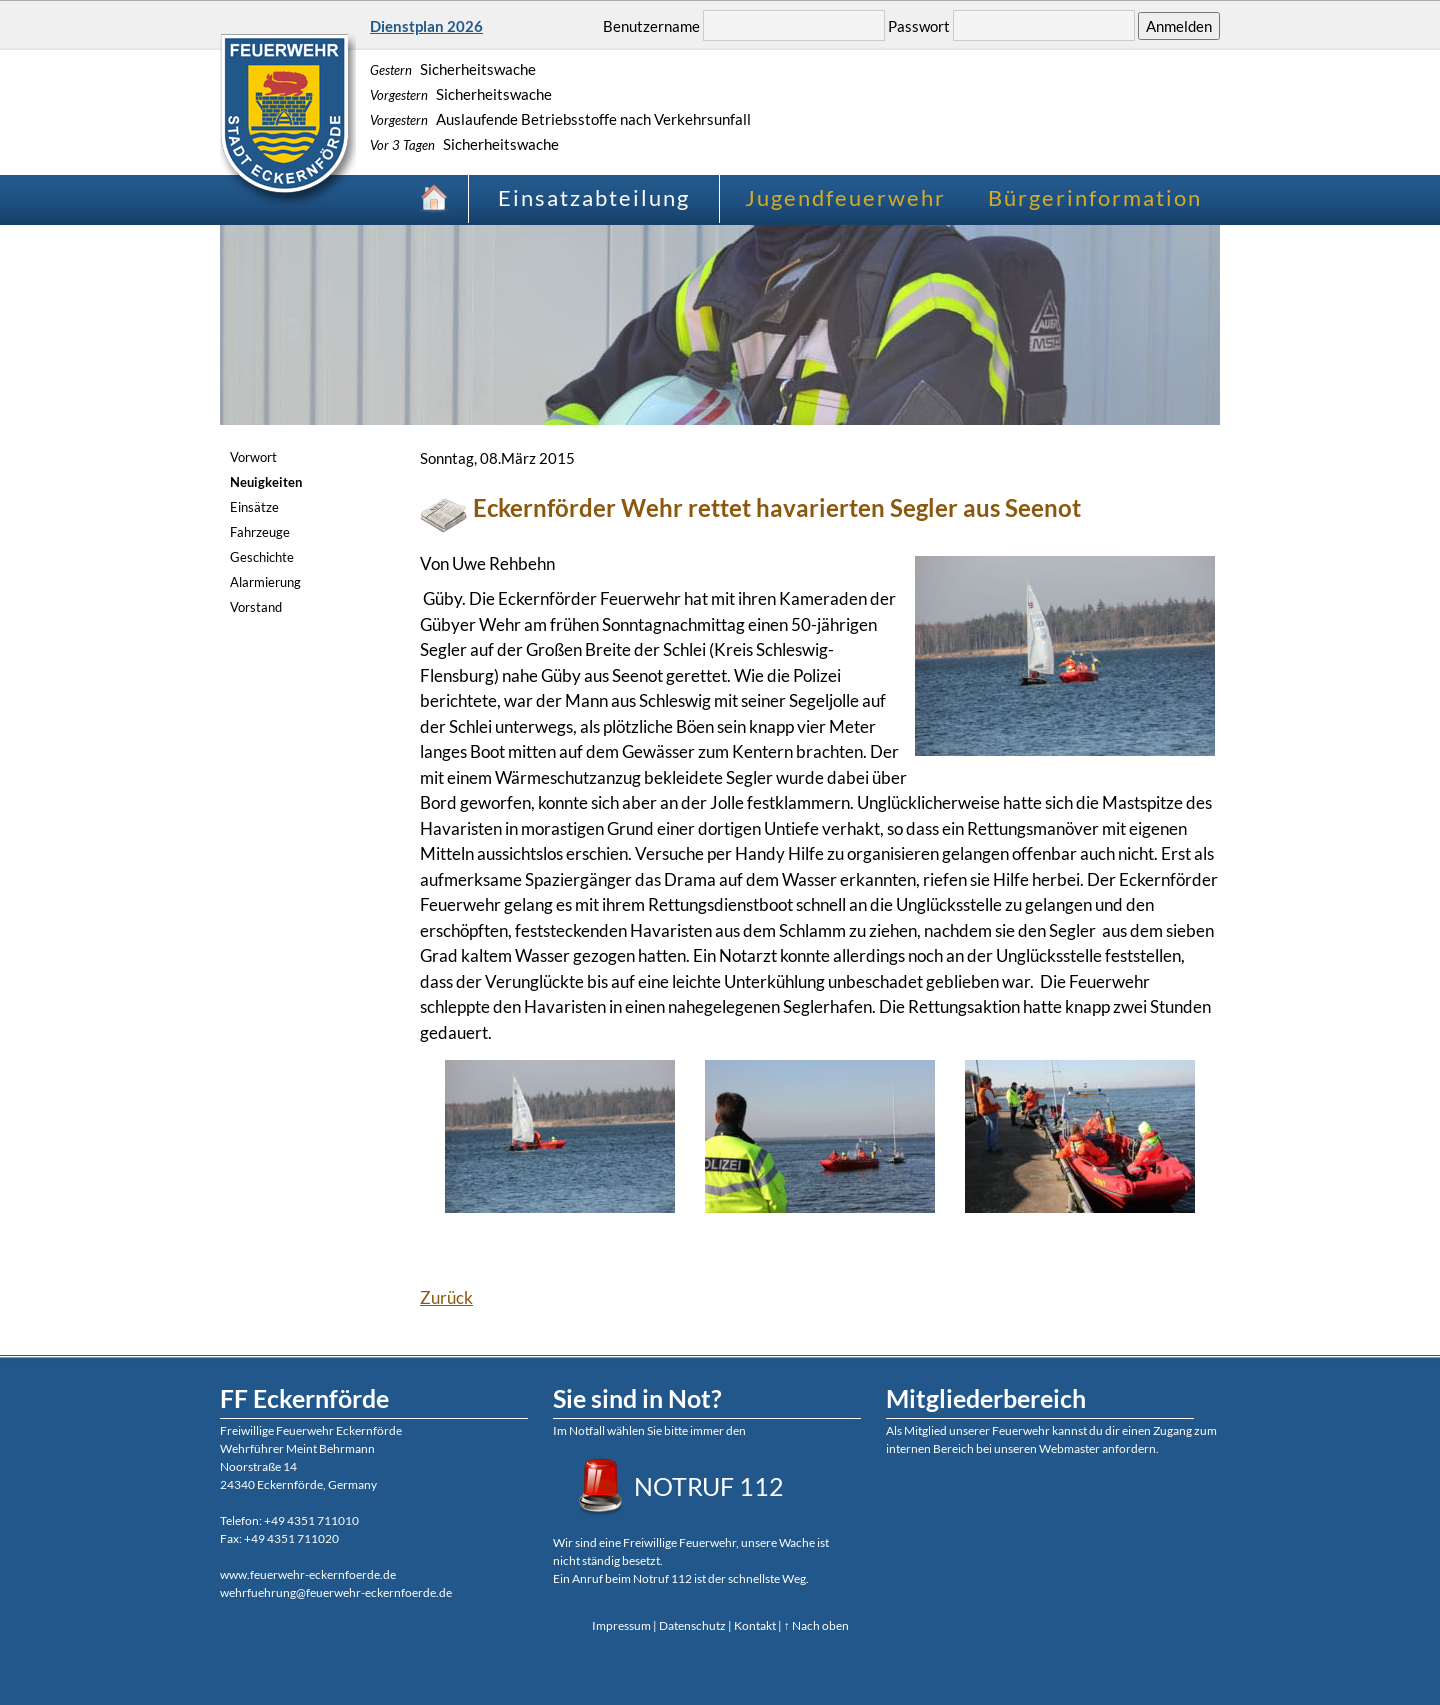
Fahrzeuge (260, 532)
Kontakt (755, 1625)
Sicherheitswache (453, 69)
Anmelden (1179, 26)
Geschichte (262, 557)
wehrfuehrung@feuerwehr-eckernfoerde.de (336, 1592)
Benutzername (651, 26)
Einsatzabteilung (594, 197)
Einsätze (254, 507)
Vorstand (256, 607)
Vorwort (253, 457)
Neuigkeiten (266, 482)
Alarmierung (265, 582)
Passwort (919, 26)
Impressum (621, 1625)
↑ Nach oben (816, 1625)
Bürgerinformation (1095, 197)
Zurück (446, 1297)
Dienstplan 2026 (426, 26)
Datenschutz (692, 1625)
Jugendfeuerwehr (845, 197)
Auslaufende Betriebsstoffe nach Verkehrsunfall (560, 119)
